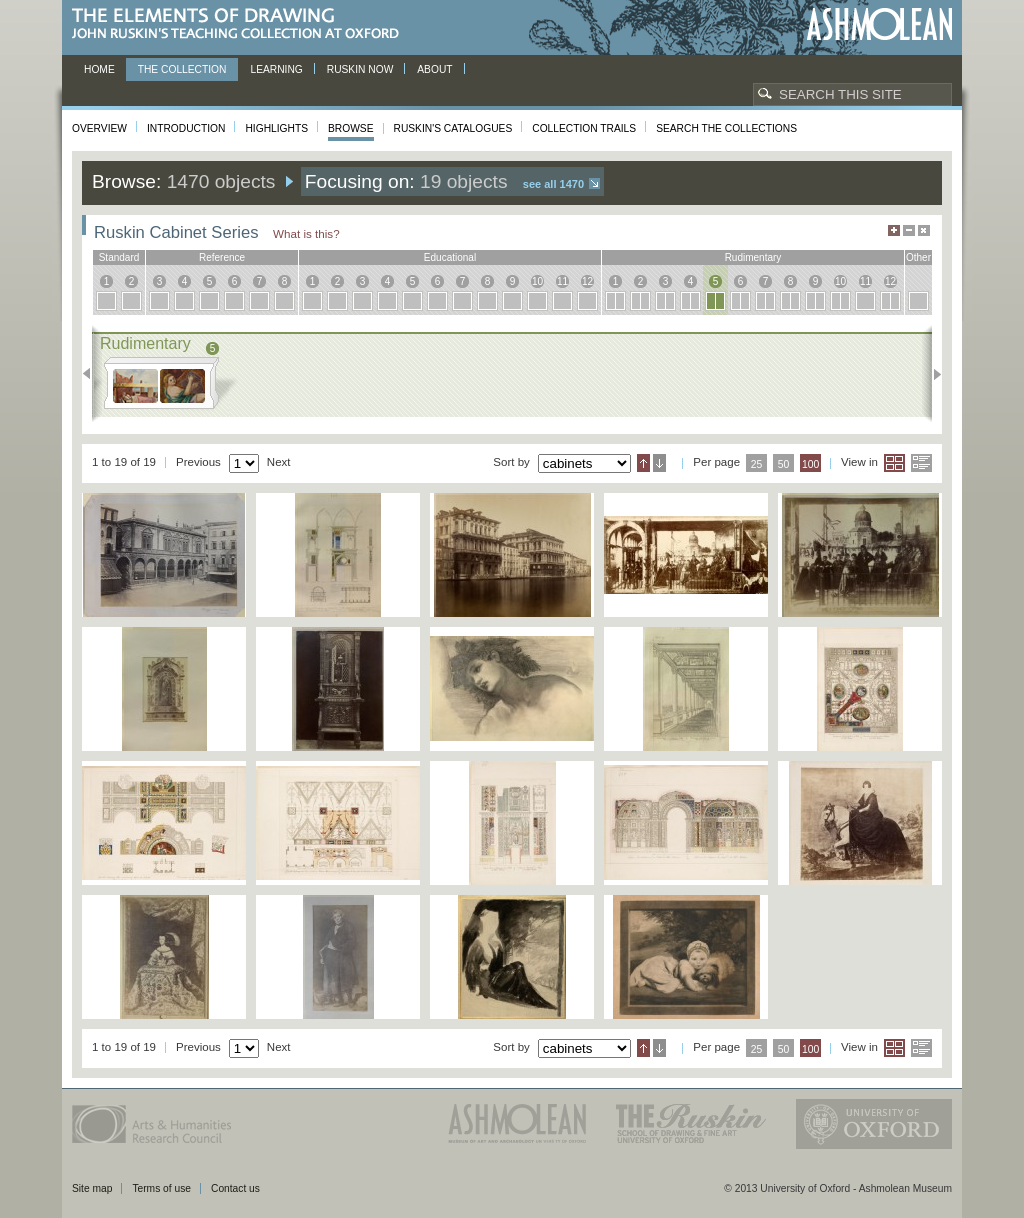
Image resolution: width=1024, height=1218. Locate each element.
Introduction (186, 128)
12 (587, 281)
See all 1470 (553, 184)
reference (222, 257)
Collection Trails (584, 128)
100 (810, 464)
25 (757, 464)
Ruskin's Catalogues (453, 128)
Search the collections (726, 128)
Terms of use (161, 1188)
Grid (894, 463)
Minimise (909, 230)
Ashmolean (879, 24)
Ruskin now (360, 69)
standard (119, 257)
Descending (659, 463)
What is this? (306, 233)
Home (99, 69)
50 (784, 464)
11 (562, 281)
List (921, 463)
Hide (924, 230)
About (434, 69)
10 (537, 281)
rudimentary (753, 257)
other (918, 257)
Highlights (276, 128)
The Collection (182, 69)
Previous (92, 374)
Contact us (235, 1188)
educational (450, 257)
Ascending (643, 463)
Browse (351, 128)
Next (931, 374)
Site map (92, 1188)
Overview (99, 128)
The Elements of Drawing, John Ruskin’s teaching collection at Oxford (241, 24)
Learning (276, 69)
